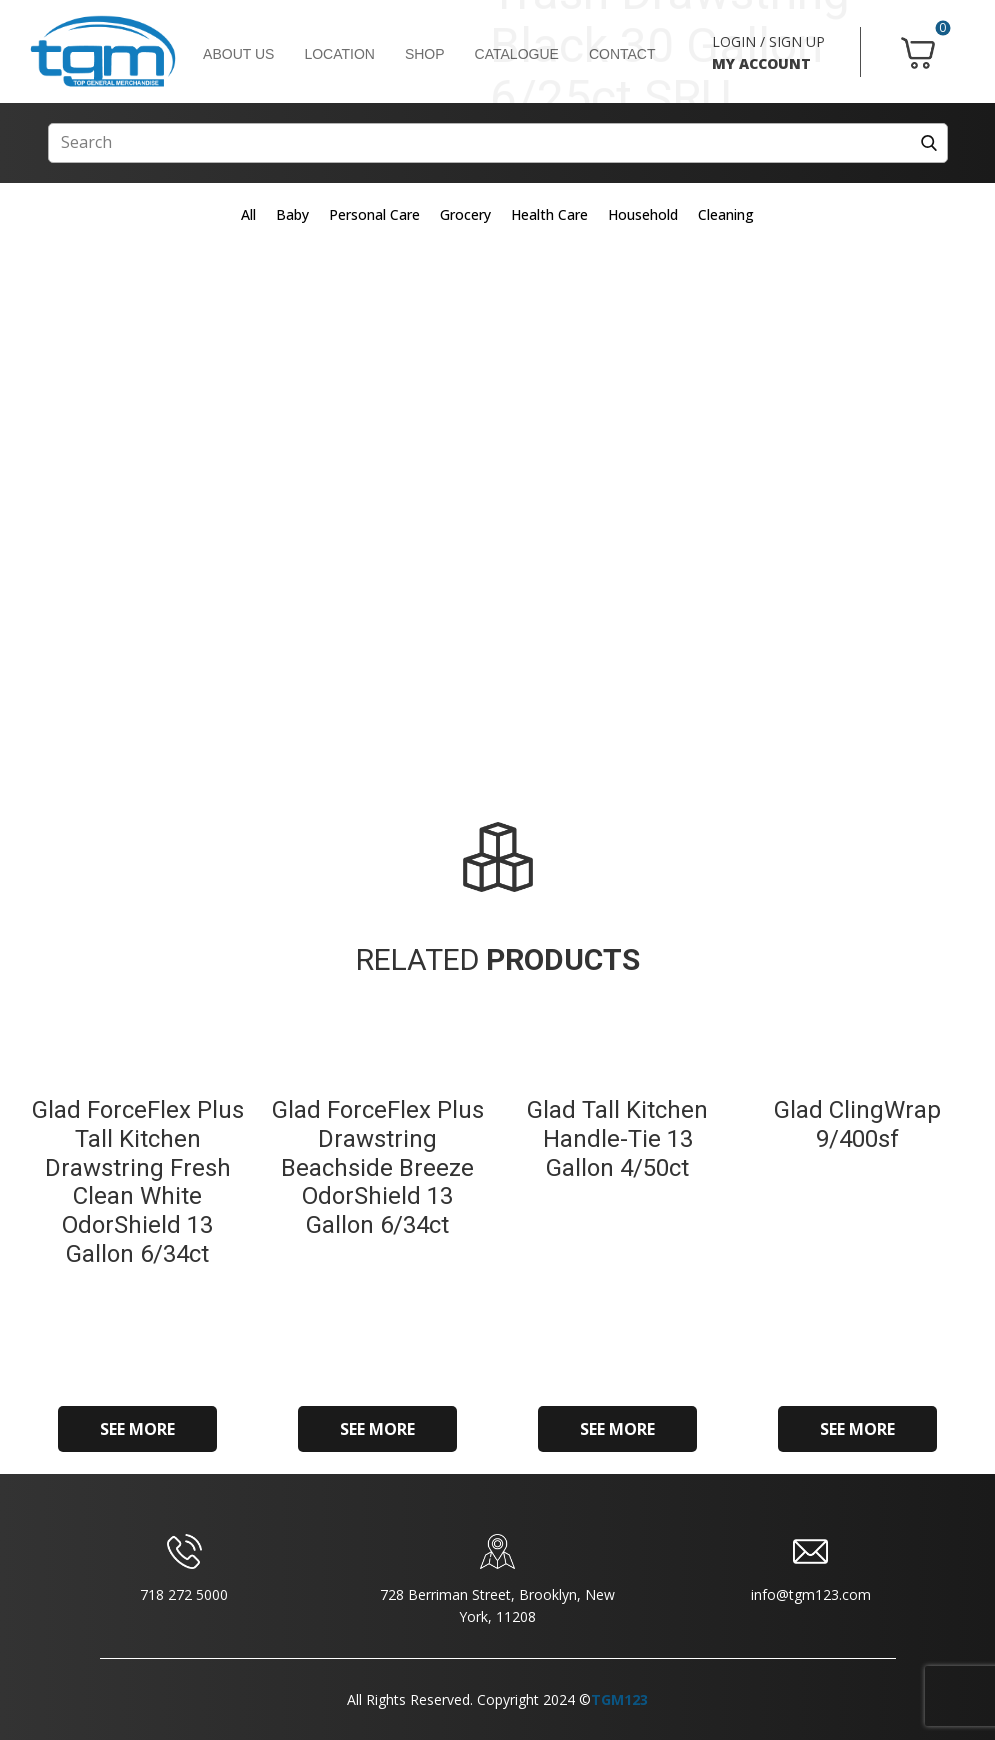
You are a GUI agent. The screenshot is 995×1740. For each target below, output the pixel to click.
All (248, 214)
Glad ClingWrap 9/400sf (857, 1124)
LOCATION (339, 54)
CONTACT (622, 54)
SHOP (425, 54)
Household (643, 214)
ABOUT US (238, 54)
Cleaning (726, 214)
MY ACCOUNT (761, 63)
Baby (292, 214)
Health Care (549, 214)
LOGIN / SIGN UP (768, 41)
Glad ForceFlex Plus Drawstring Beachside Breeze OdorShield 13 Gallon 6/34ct (378, 1167)
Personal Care (374, 214)
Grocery (465, 214)
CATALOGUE (517, 54)
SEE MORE (137, 1429)
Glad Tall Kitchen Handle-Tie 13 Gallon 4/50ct (617, 1139)
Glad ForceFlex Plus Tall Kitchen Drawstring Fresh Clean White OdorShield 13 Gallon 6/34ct (138, 1182)
